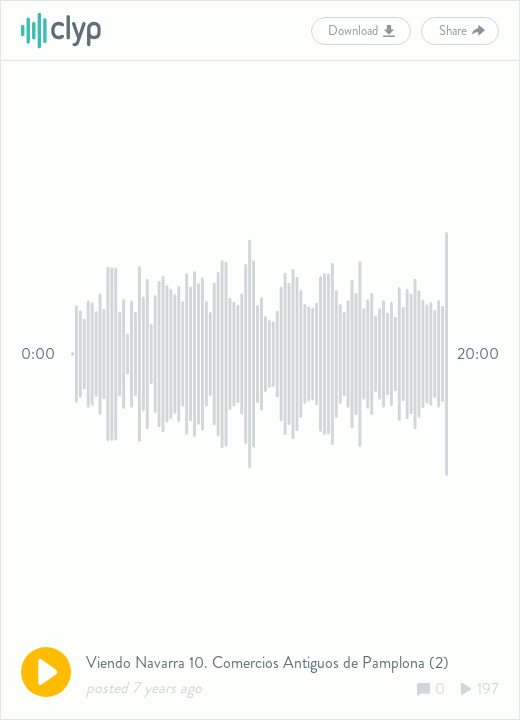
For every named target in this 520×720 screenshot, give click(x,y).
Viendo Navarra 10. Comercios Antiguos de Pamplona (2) (267, 662)
